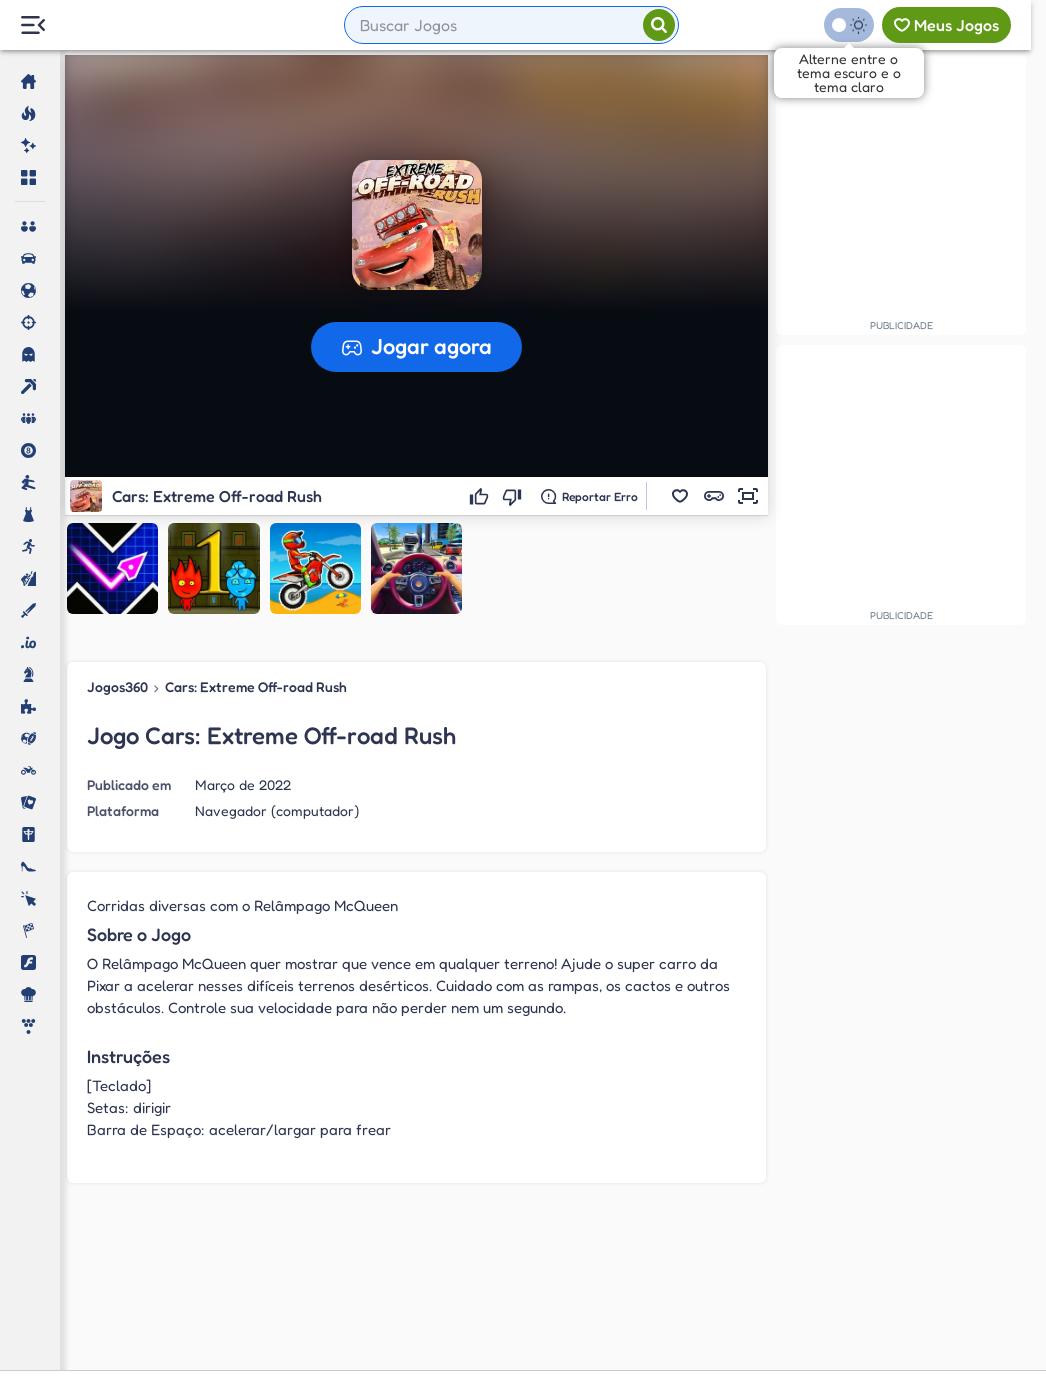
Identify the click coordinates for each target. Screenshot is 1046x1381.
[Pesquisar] (659, 25)
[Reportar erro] (589, 496)
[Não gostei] (514, 496)
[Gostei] (481, 496)
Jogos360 (117, 686)
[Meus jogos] (946, 25)
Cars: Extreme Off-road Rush (256, 686)
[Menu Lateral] (32, 25)
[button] (680, 496)
